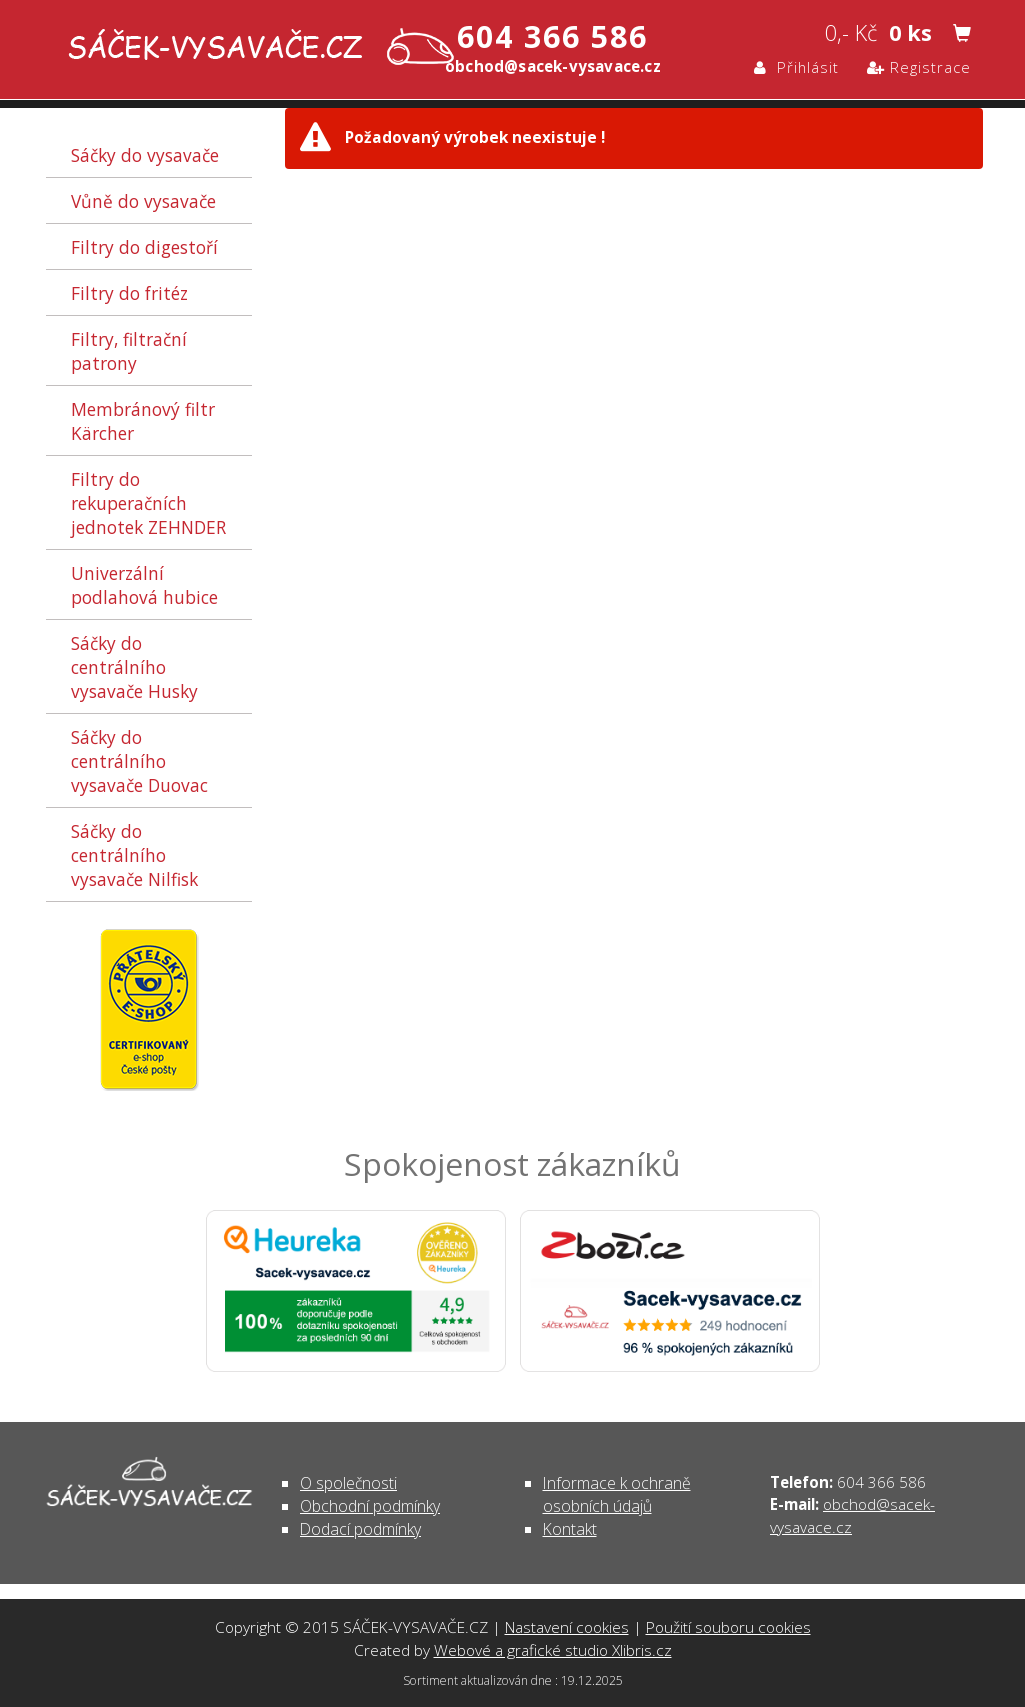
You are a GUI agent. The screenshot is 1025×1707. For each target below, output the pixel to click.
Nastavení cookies (567, 1627)
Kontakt (570, 1529)
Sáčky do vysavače (145, 155)
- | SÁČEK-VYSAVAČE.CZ (256, 48)
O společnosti (348, 1483)
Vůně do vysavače (143, 201)
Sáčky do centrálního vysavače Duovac (139, 761)
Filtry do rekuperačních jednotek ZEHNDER (148, 503)
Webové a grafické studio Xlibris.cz (553, 1650)
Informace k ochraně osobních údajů (617, 1494)
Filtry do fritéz (129, 293)
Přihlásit (796, 67)
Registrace (919, 67)
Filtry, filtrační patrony (129, 351)
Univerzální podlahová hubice (144, 585)
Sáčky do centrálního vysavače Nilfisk (134, 855)
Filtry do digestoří (144, 247)
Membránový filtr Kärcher (143, 421)
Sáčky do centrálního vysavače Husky (134, 667)
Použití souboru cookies (728, 1627)
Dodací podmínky (360, 1529)
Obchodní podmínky (370, 1506)
